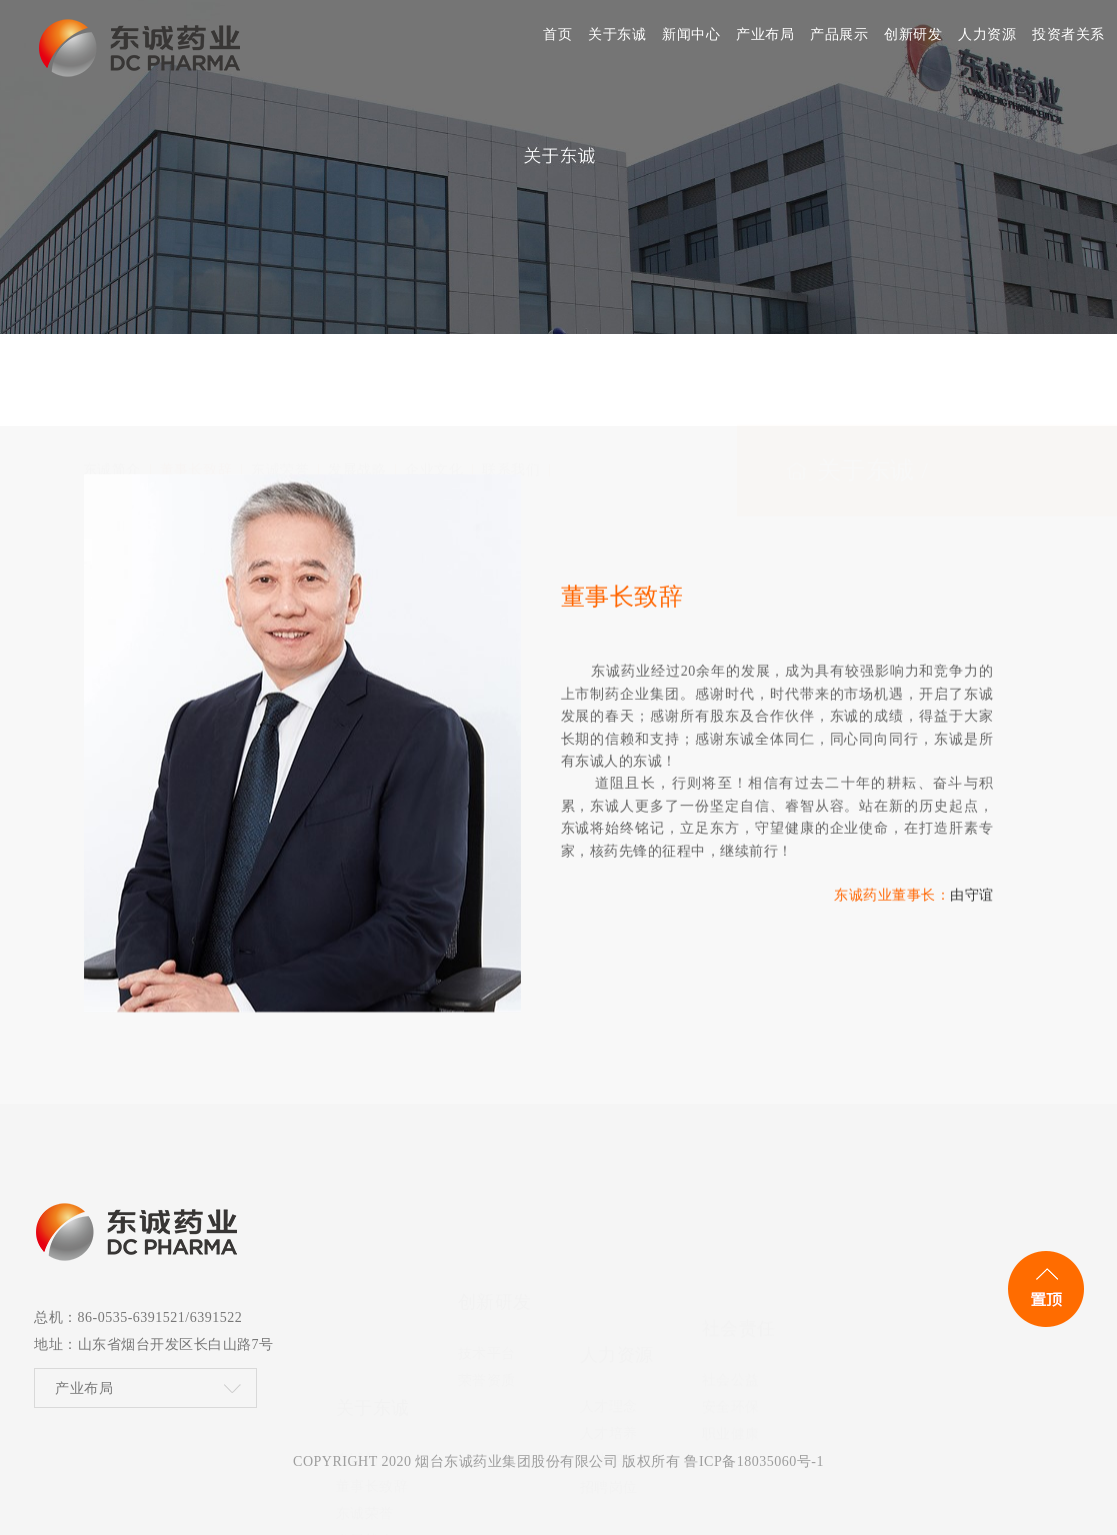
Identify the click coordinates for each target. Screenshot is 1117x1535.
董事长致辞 (196, 382)
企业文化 (434, 382)
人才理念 (609, 1251)
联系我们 (511, 382)
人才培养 (609, 1278)
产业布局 (84, 1394)
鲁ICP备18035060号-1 (753, 1461)
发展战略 (357, 382)
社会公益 (731, 1250)
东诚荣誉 (280, 382)
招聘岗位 (609, 1332)
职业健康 (731, 1304)
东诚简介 (112, 382)
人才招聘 (609, 1305)
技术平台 (487, 1250)
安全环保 (731, 1277)
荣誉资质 (487, 1277)
